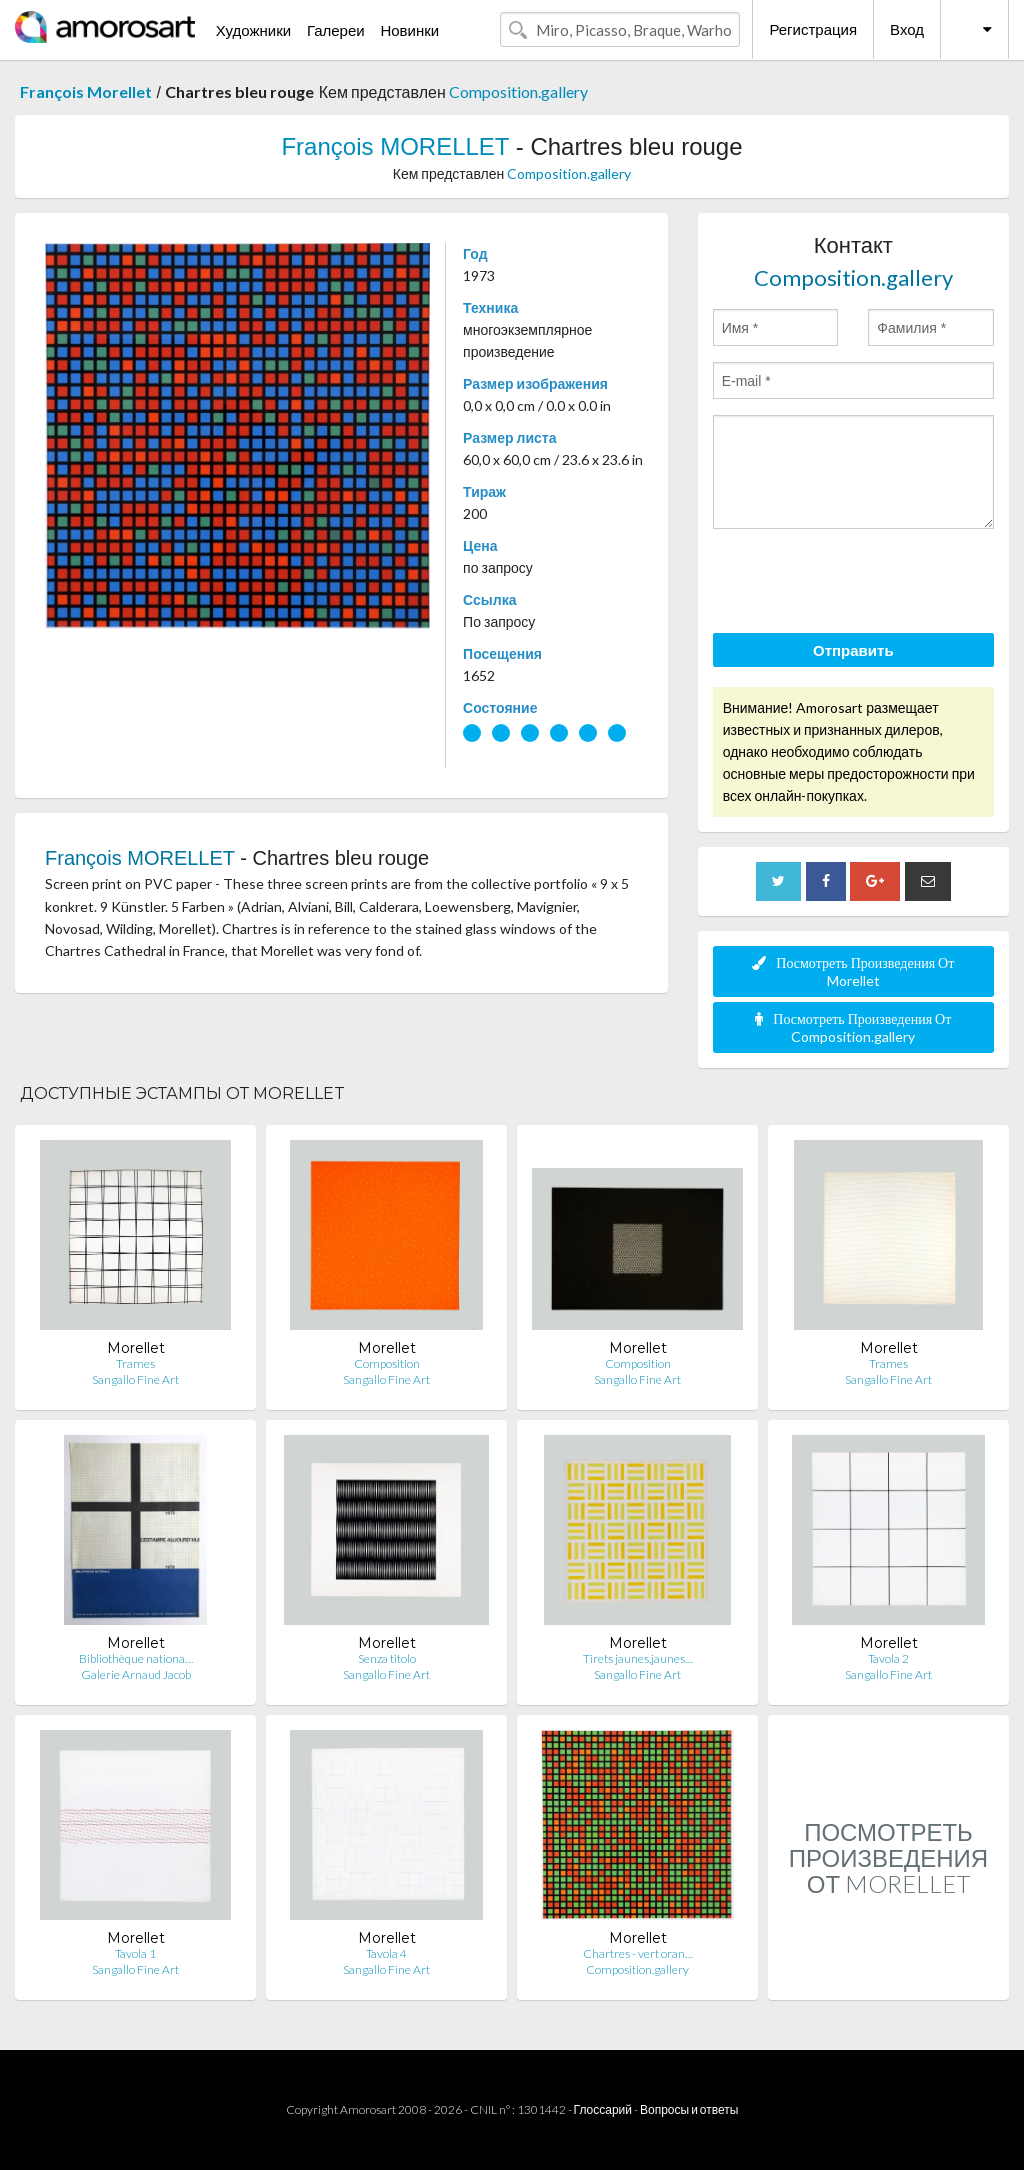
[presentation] (865, 584)
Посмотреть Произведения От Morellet (853, 971)
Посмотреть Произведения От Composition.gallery (853, 1027)
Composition (387, 1363)
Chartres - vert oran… (638, 1953)
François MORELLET (395, 146)
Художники (253, 30)
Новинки (409, 30)
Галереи (336, 30)
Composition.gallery (518, 91)
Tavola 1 (135, 1953)
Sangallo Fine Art (135, 1379)
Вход (907, 29)
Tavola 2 (888, 1658)
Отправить (853, 650)
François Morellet (86, 91)
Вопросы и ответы (689, 2109)
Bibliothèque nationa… (136, 1658)
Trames (135, 1363)
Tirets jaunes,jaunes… (638, 1658)
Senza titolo (387, 1658)
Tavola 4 (386, 1953)
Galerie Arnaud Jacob (136, 1674)
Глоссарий (603, 2109)
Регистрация (813, 29)
